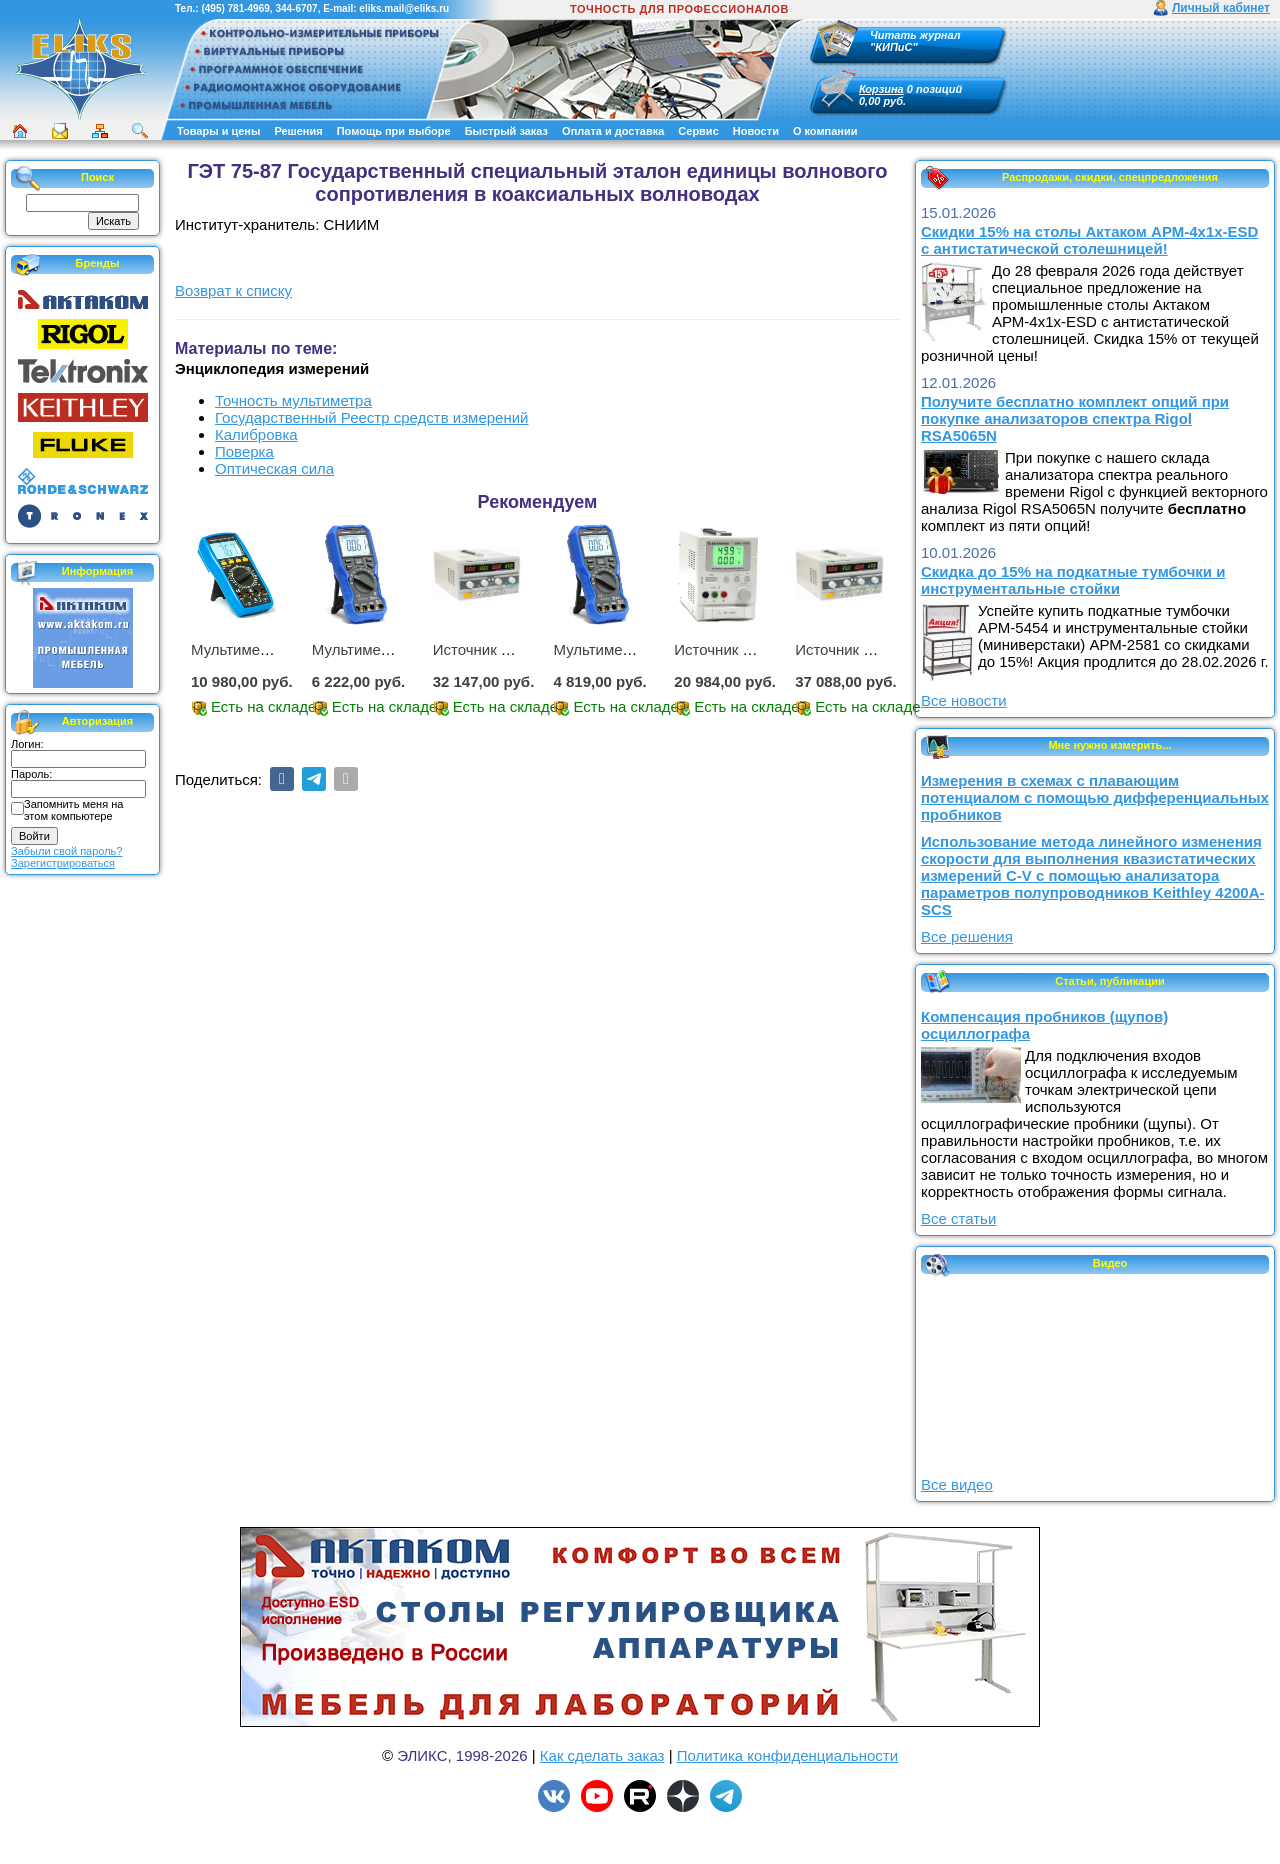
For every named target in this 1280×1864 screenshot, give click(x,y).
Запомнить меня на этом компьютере (73, 810)
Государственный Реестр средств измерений (371, 417)
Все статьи (958, 1218)
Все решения (967, 936)
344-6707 (296, 8)
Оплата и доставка (613, 131)
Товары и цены (218, 131)
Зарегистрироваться (63, 863)
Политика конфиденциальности (787, 1755)
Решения (298, 131)
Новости (756, 131)
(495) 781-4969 (235, 8)
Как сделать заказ (602, 1755)
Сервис (698, 131)
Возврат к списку (233, 290)
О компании (825, 131)
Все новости (964, 700)
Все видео (957, 1484)
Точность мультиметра (293, 400)
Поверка (244, 451)
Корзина (881, 89)
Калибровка (256, 434)
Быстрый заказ (506, 131)
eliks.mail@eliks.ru (404, 8)
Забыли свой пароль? (66, 851)
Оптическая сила (274, 468)
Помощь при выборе (394, 131)
